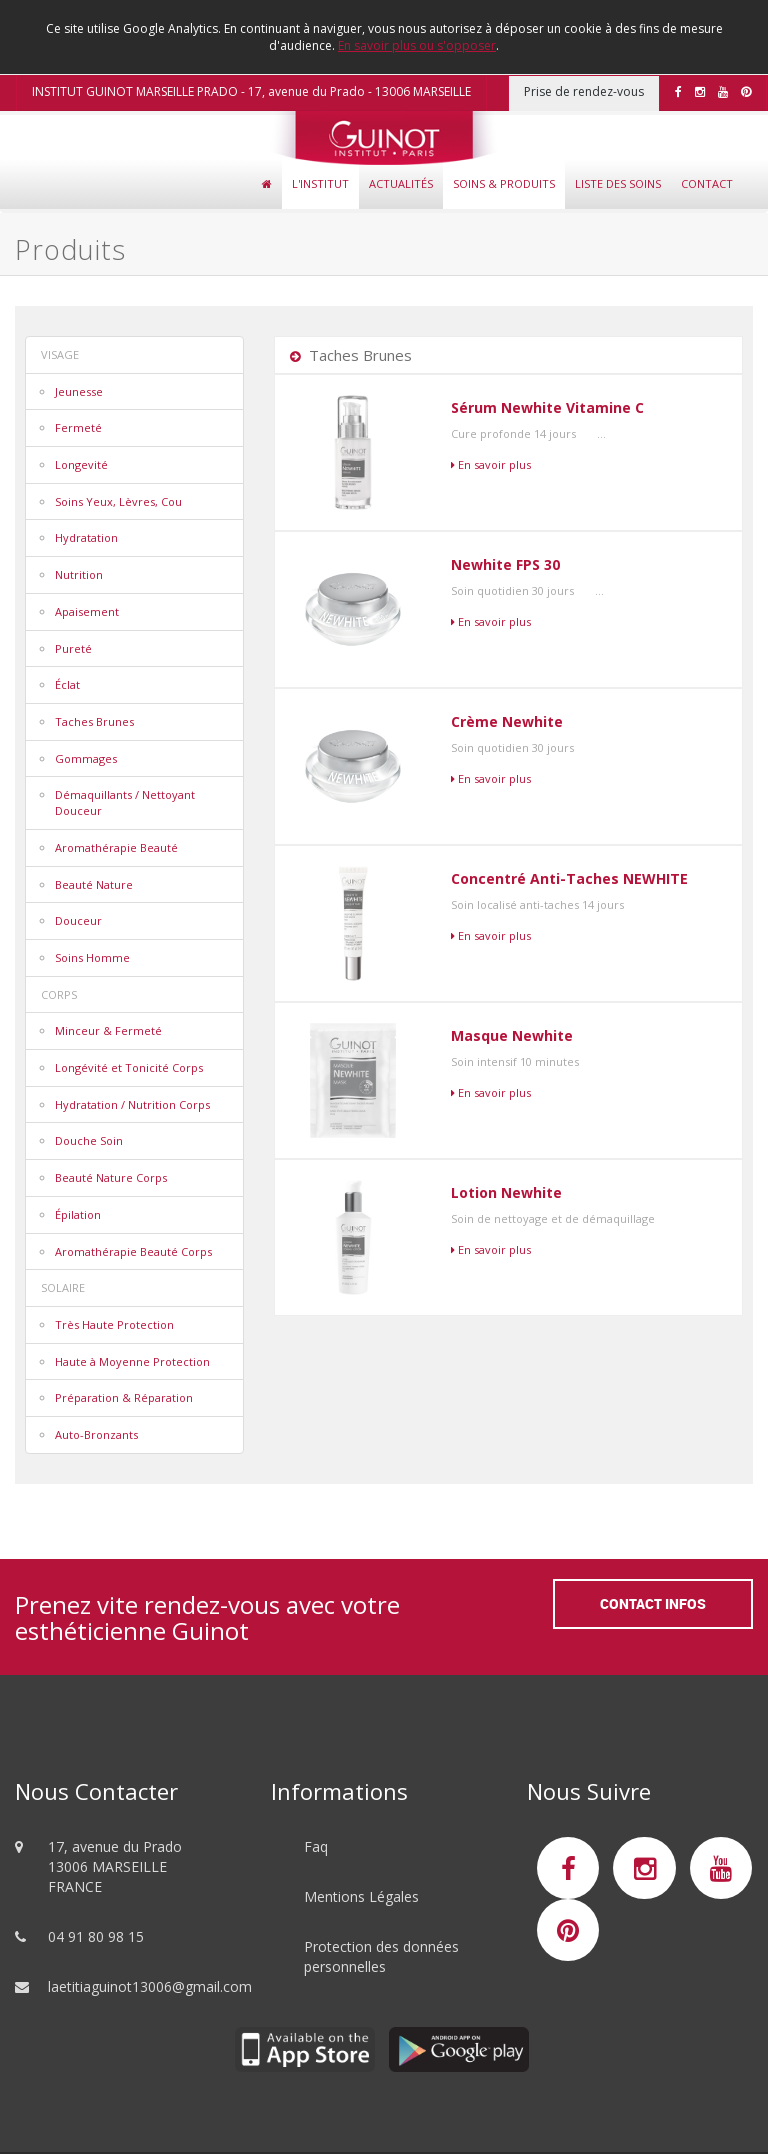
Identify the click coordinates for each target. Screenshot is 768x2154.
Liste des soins (618, 183)
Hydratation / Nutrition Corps (132, 1104)
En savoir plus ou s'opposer (417, 45)
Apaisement (87, 611)
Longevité (81, 464)
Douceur (78, 920)
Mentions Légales (361, 1896)
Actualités (401, 183)
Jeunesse (79, 391)
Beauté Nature (94, 884)
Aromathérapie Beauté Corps (133, 1251)
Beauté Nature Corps (111, 1177)
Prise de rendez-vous (584, 91)
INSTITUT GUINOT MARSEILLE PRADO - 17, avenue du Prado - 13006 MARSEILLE (251, 91)
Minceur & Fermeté (108, 1030)
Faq (316, 1846)
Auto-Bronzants (96, 1434)
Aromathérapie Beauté (116, 847)
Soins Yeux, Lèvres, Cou (118, 501)
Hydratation (86, 537)
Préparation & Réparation (124, 1397)
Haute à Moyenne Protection (132, 1361)
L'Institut (320, 183)
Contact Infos (653, 1603)
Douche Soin (89, 1140)
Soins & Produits (504, 183)
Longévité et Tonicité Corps (129, 1067)
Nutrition (79, 574)
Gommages (86, 758)
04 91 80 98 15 (96, 1936)
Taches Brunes (94, 721)
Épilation (78, 1214)
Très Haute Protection (114, 1324)
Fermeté (78, 427)
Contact (707, 183)
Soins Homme (92, 957)
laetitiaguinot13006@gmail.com (150, 1986)
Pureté (73, 648)
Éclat (67, 684)
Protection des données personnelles (381, 1956)
